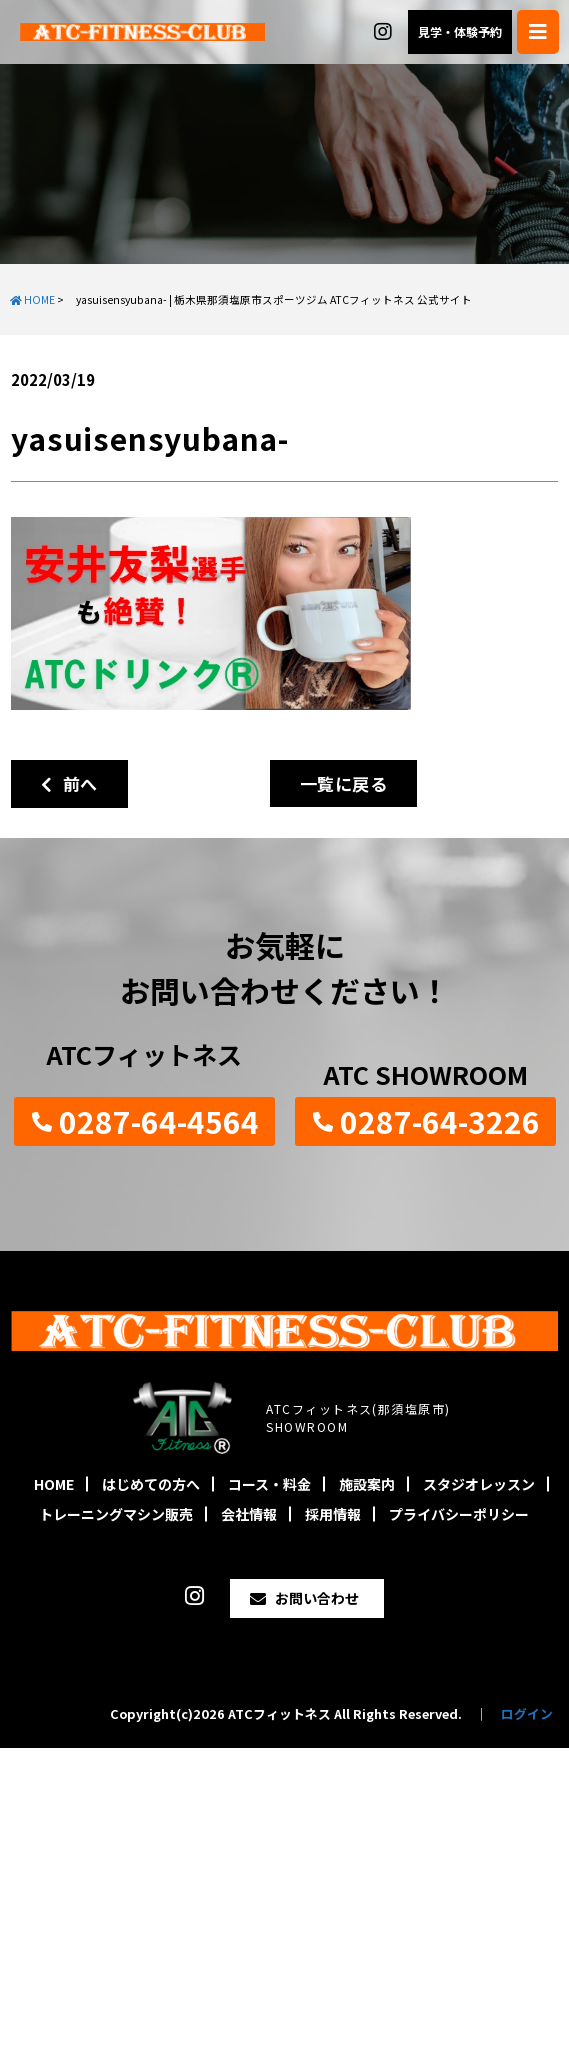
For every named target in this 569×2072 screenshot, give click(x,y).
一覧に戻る (343, 783)
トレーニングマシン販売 (116, 1514)
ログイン (527, 1713)
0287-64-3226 (440, 1121)
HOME (54, 1484)
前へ (69, 783)
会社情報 (249, 1514)
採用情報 (333, 1514)
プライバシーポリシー (459, 1514)
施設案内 (367, 1484)
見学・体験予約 (460, 31)
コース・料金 (269, 1484)
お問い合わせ (317, 1598)
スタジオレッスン (479, 1484)
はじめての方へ (151, 1484)
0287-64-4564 (159, 1121)
